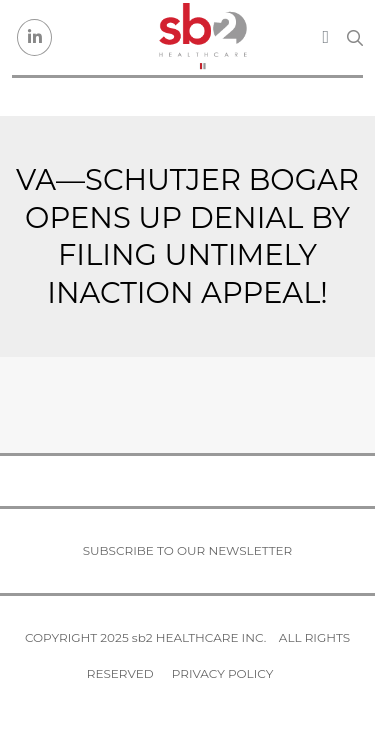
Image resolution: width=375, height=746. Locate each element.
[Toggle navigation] (325, 37)
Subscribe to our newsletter (188, 550)
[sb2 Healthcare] (202, 37)
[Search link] (355, 38)
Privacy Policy (222, 673)
